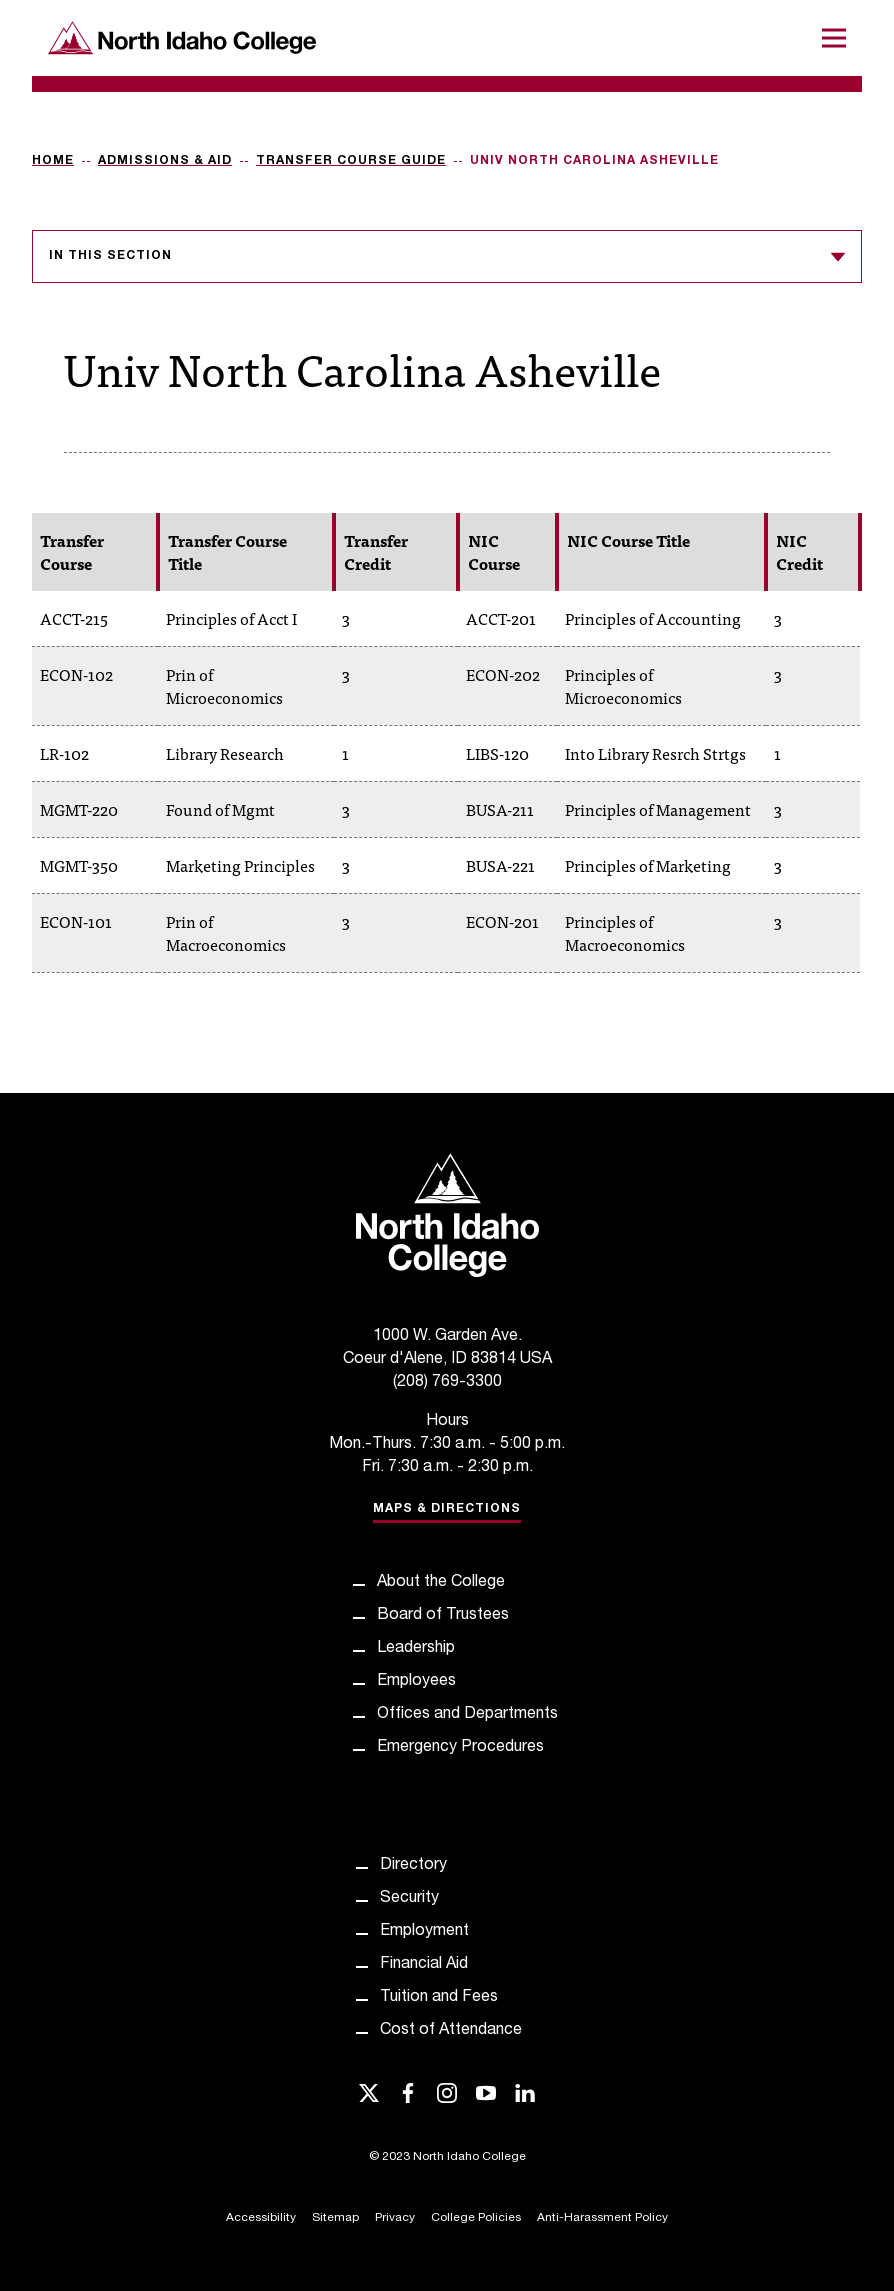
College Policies (476, 2218)
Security (409, 1899)
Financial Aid (424, 1965)
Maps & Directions (447, 1509)
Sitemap (335, 2218)
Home (53, 161)
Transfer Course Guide (351, 161)
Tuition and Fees (439, 1998)
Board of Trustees (443, 1616)
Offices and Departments (467, 1715)
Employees (416, 1682)
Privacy (395, 2218)
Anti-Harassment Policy (602, 2218)
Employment (424, 1932)
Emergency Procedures (460, 1748)
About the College (441, 1583)
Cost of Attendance (451, 2031)
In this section (447, 257)
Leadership (416, 1649)
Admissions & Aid (165, 161)
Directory (413, 1866)
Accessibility (261, 2218)
